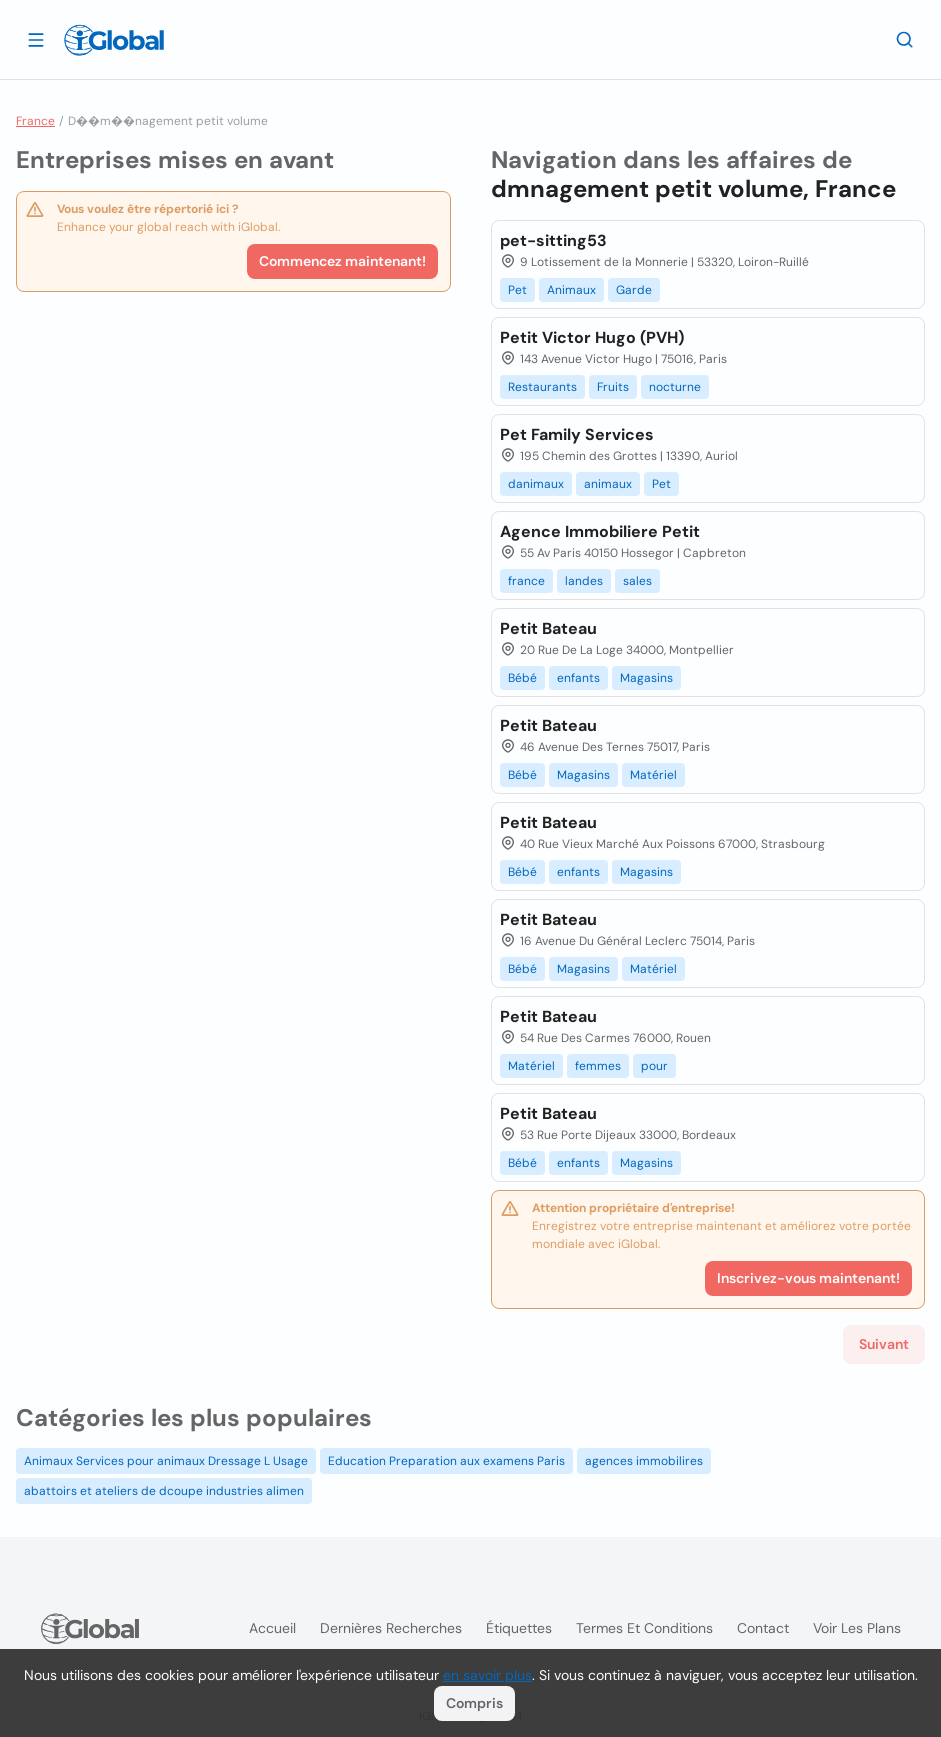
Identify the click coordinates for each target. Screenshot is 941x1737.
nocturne (675, 387)
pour (654, 1066)
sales (637, 581)
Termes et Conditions (644, 1628)
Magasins (646, 678)
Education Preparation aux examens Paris (446, 1461)
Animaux (571, 290)
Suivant (884, 1344)
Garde (634, 290)
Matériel (653, 775)
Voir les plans (857, 1628)
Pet (517, 290)
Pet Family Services (577, 434)
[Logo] (114, 40)
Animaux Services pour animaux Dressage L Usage (166, 1461)
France (35, 121)
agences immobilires (644, 1461)
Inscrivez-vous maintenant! (808, 1278)
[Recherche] (905, 39)
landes (584, 581)
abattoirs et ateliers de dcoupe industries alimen (164, 1491)
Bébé (522, 678)
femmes (598, 1066)
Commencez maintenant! (342, 261)
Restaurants (542, 387)
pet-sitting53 (553, 240)
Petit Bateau (548, 628)
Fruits (613, 387)
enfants (578, 678)
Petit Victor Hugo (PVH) (592, 337)
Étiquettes (519, 1628)
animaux (608, 484)
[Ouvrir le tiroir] (36, 39)
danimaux (536, 484)
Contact (763, 1628)
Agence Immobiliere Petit (600, 531)
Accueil (272, 1628)
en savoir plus (487, 1675)
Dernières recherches (391, 1628)
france (526, 581)
